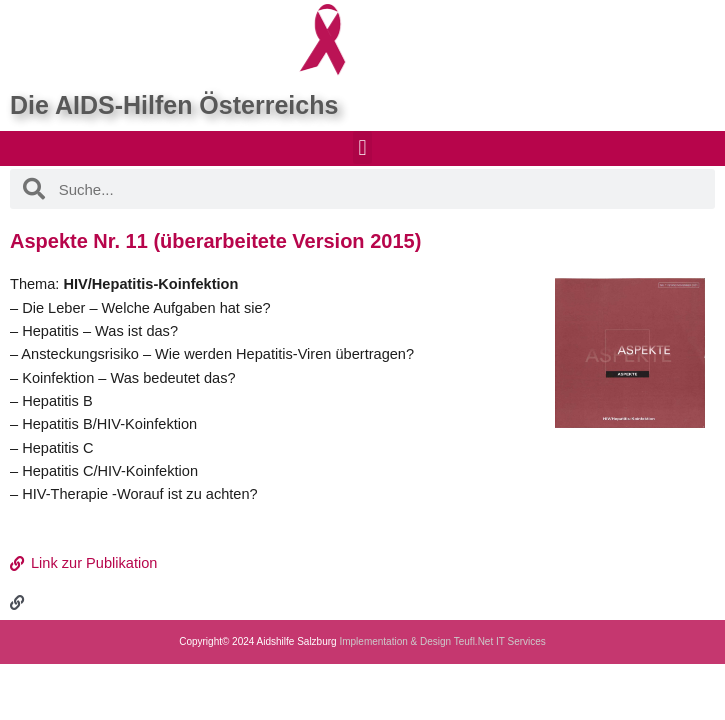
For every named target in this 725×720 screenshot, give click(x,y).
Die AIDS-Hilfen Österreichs (174, 105)
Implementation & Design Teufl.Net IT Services (442, 641)
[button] (362, 147)
